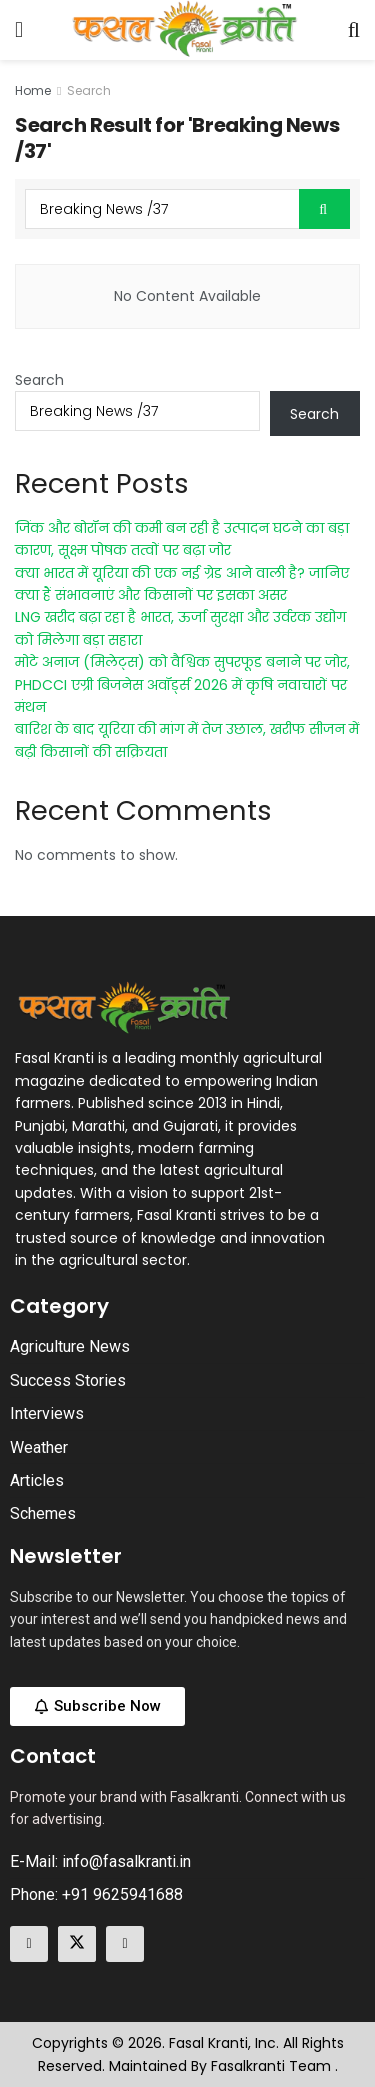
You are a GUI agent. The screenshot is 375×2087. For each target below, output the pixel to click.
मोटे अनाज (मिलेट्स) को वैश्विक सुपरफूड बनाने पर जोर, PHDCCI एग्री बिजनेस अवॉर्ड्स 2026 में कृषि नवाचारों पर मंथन (182, 684)
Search (89, 90)
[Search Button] (354, 30)
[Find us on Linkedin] (125, 1944)
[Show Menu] (19, 30)
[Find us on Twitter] (77, 1944)
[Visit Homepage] (186, 30)
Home (33, 90)
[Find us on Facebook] (29, 1944)
